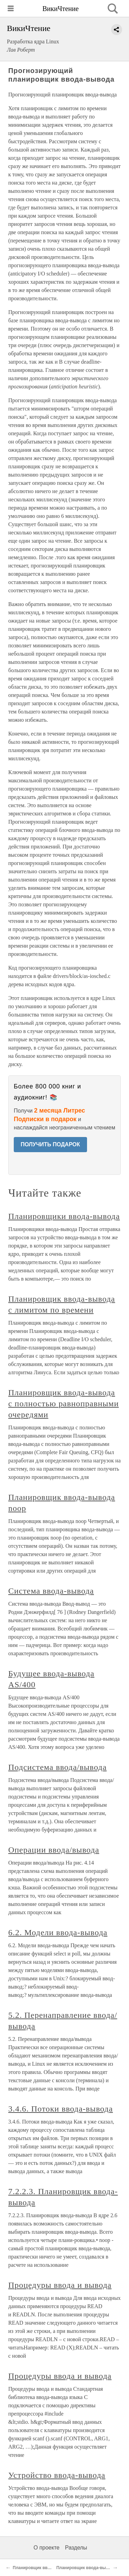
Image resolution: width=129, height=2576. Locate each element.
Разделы (76, 2548)
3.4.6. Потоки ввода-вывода (60, 2108)
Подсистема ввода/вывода (57, 1767)
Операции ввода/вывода (53, 1849)
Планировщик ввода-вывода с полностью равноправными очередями (63, 1403)
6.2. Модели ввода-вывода (57, 1932)
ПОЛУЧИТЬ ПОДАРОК (50, 1144)
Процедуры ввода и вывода (59, 2285)
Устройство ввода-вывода (56, 2475)
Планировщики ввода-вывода (64, 1216)
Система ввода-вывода (51, 1590)
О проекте (47, 2548)
